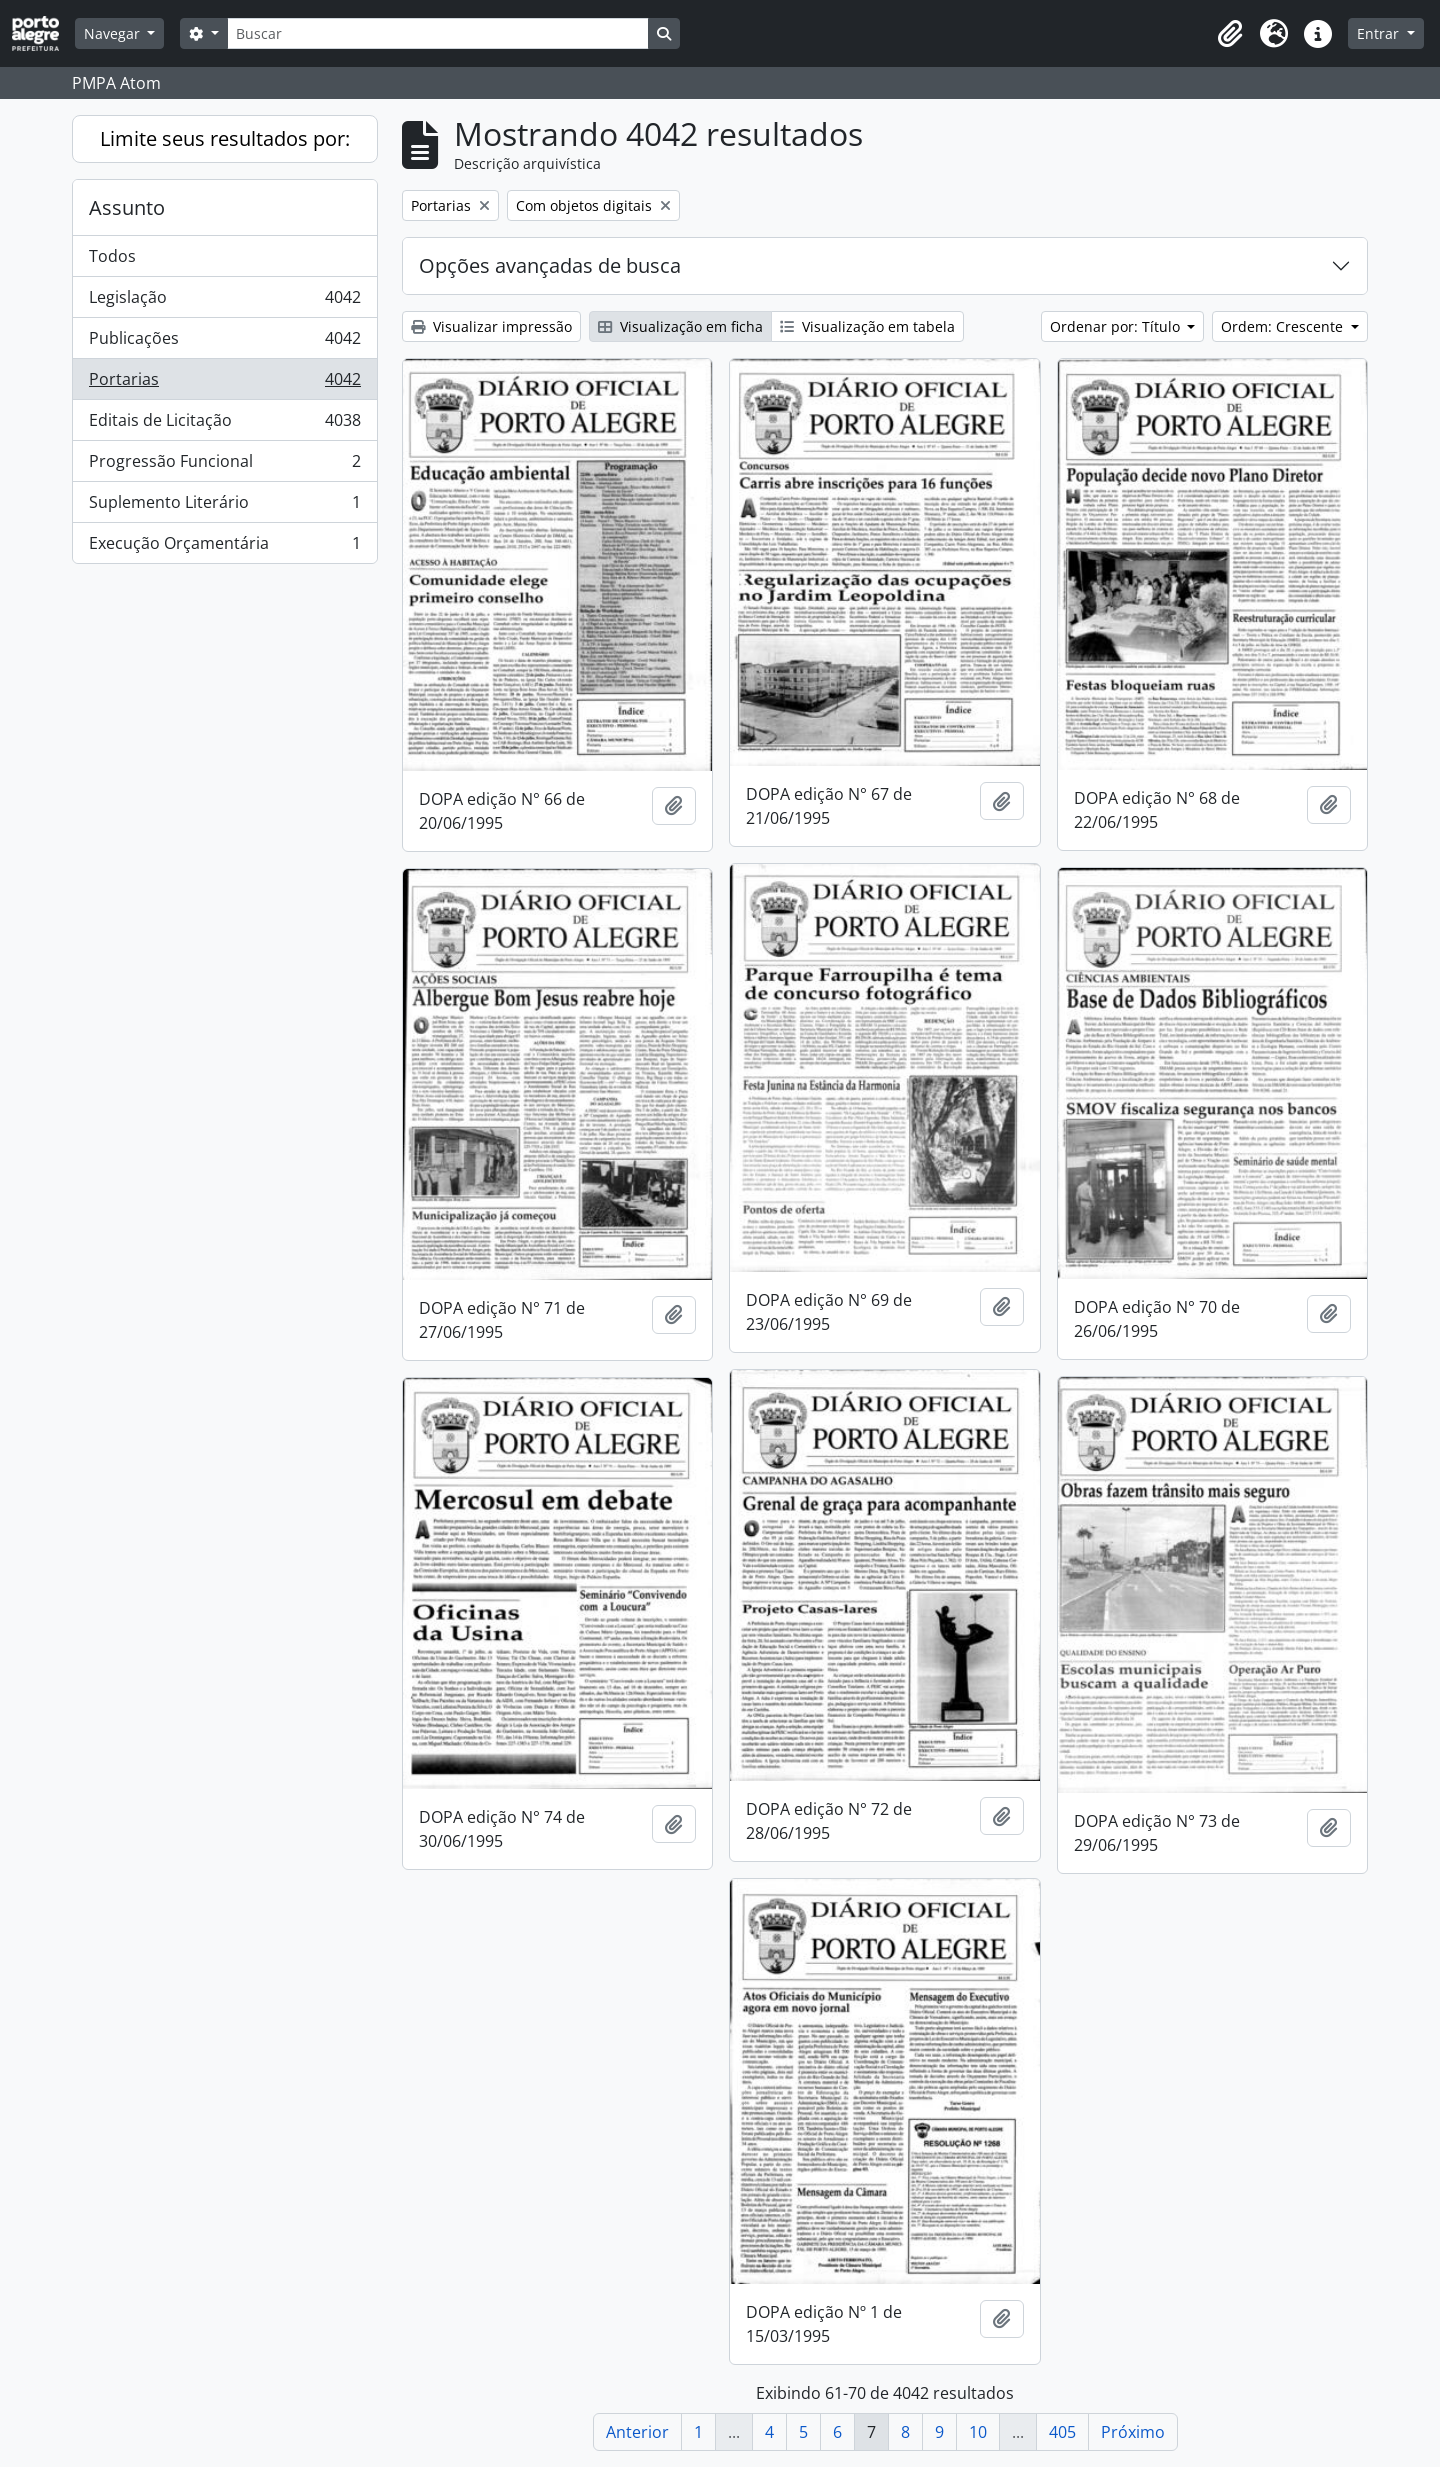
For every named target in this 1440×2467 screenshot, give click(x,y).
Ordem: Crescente (1284, 326)
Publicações (224, 342)
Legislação (224, 301)
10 (978, 2432)
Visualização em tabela (867, 326)
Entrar (1380, 33)
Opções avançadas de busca (550, 265)
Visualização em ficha (680, 326)
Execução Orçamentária (224, 547)
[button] (1230, 34)
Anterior (637, 2432)
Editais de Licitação (224, 424)
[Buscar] (438, 33)
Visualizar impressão (491, 326)
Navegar (114, 33)
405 (1062, 2432)
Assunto (127, 207)
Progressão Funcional (224, 465)
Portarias (224, 383)
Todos (112, 256)
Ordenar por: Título (1117, 326)
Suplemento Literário (224, 506)
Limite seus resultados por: (225, 138)
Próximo (1133, 2432)
